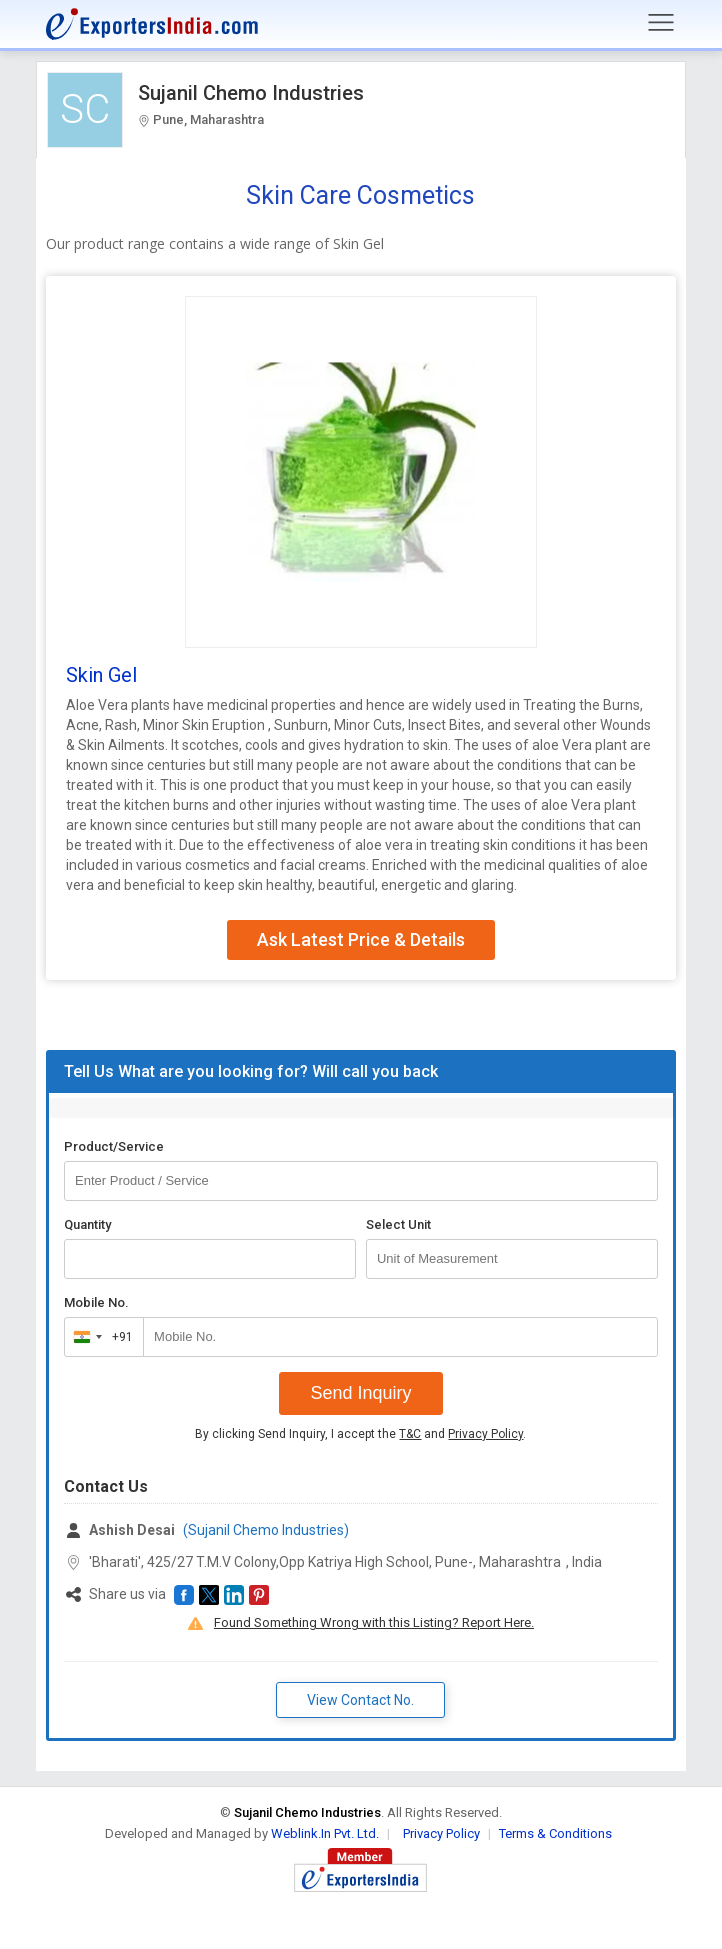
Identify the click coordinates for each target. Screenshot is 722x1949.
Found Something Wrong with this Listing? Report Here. (374, 1622)
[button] (184, 1595)
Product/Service (114, 1146)
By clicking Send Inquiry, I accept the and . (360, 1434)
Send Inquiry (360, 1393)
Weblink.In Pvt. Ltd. (325, 1833)
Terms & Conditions (555, 1833)
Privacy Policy (485, 1434)
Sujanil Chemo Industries (251, 93)
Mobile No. (96, 1302)
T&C (410, 1434)
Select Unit (398, 1224)
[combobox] (99, 1337)
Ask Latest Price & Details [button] (361, 939)
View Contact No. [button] (360, 1700)
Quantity (87, 1224)
